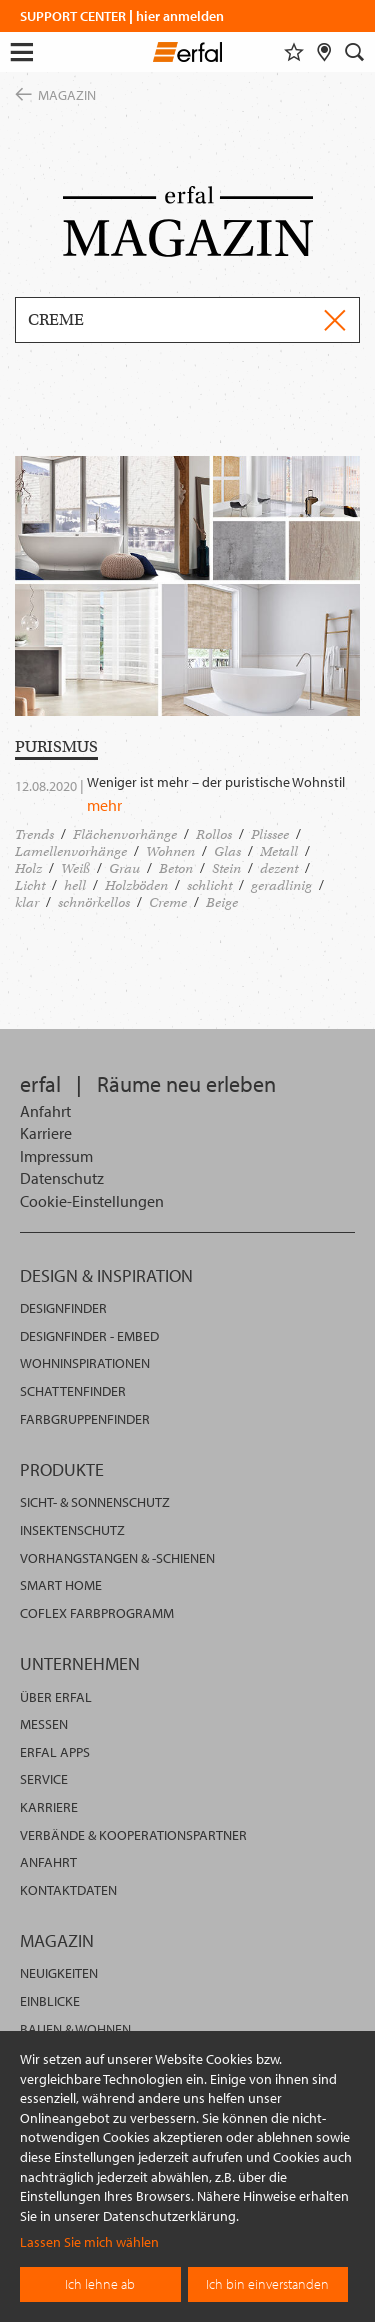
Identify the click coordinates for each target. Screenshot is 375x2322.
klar (27, 902)
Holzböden (136, 885)
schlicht (209, 885)
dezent (279, 868)
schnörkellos (94, 902)
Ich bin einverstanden (267, 2284)
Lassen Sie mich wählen (89, 2242)
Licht (30, 885)
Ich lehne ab (100, 2284)
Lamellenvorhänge (71, 851)
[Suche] (355, 52)
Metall (279, 851)
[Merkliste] (294, 52)
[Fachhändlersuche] (324, 52)
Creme (168, 902)
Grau (124, 868)
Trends (34, 834)
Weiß (75, 868)
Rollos (214, 834)
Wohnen (170, 851)
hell (75, 885)
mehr (104, 805)
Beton (176, 868)
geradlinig (281, 885)
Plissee (270, 834)
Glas (227, 851)
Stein (226, 868)
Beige (222, 902)
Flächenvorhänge (125, 834)
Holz (28, 868)
